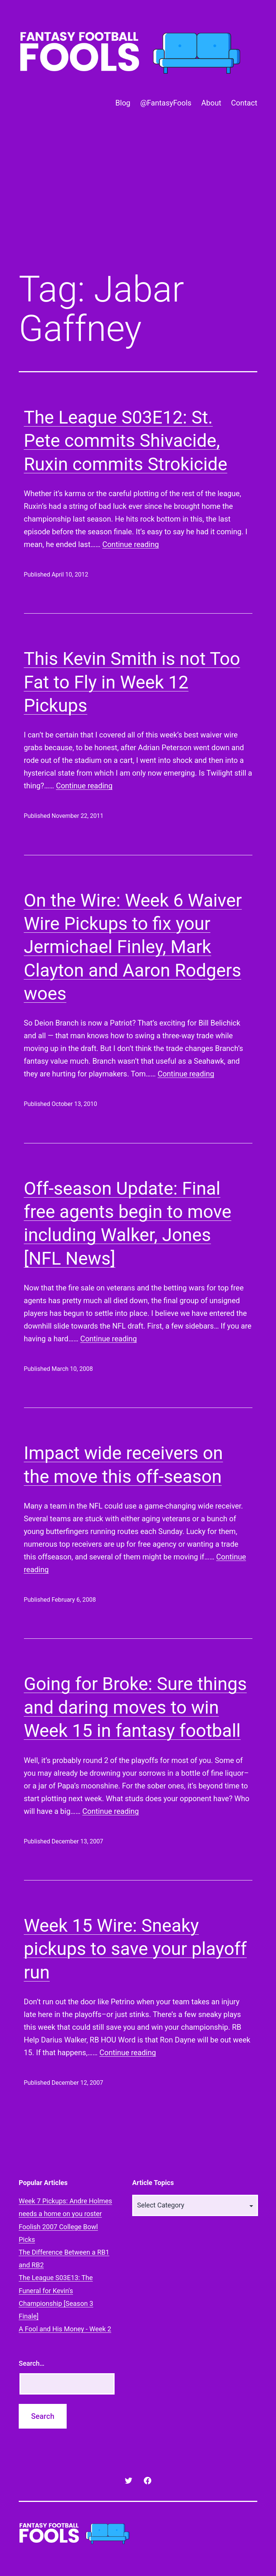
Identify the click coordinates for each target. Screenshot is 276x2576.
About (211, 102)
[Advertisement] (138, 202)
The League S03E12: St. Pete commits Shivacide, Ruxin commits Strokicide (125, 441)
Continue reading (130, 544)
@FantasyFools (165, 102)
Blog (122, 102)
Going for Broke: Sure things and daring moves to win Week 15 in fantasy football (135, 1707)
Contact (244, 102)
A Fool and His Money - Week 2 (65, 2329)
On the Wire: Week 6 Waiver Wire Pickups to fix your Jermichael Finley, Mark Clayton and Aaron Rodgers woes (133, 947)
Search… (32, 2363)
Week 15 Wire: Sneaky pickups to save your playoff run (135, 1949)
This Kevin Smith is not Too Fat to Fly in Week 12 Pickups (132, 682)
